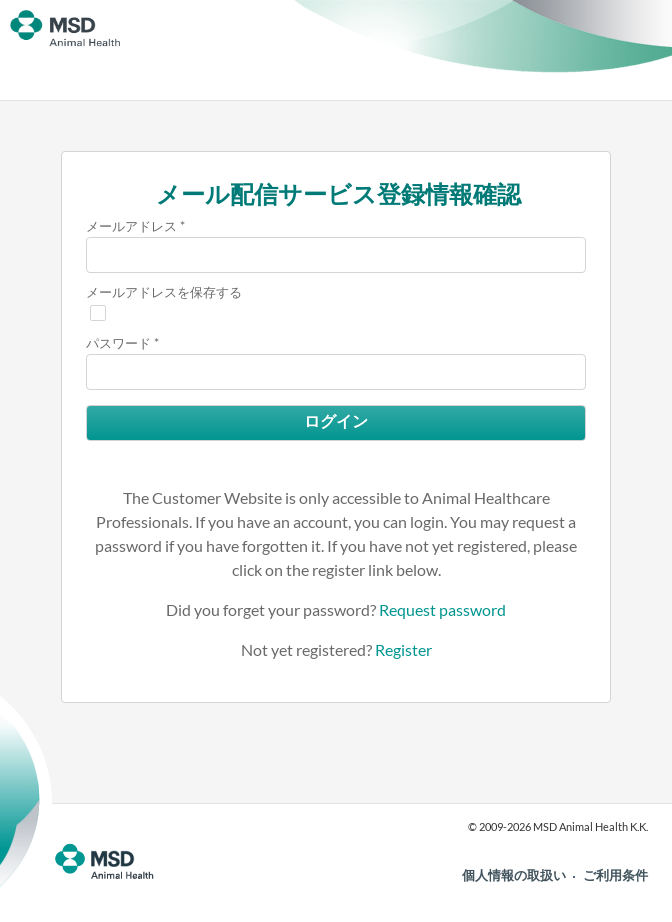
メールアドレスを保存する (164, 292)
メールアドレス (131, 226)
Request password (442, 609)
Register (403, 649)
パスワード (118, 343)
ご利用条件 (615, 875)
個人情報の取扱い (514, 875)
